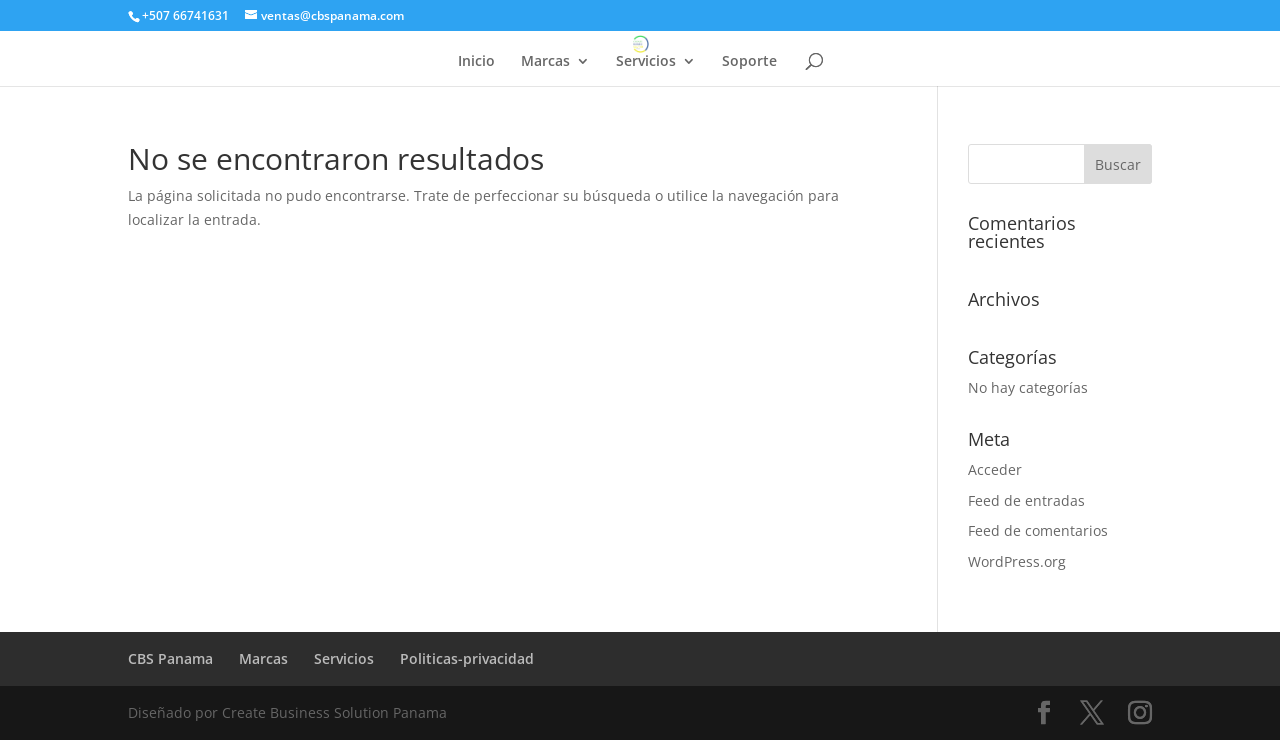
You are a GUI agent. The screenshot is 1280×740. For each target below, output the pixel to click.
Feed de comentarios (1038, 530)
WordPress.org (1017, 561)
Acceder (995, 469)
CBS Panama (170, 658)
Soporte (749, 62)
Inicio (476, 62)
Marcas (545, 62)
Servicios (646, 62)
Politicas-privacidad (467, 658)
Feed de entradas (1026, 500)
